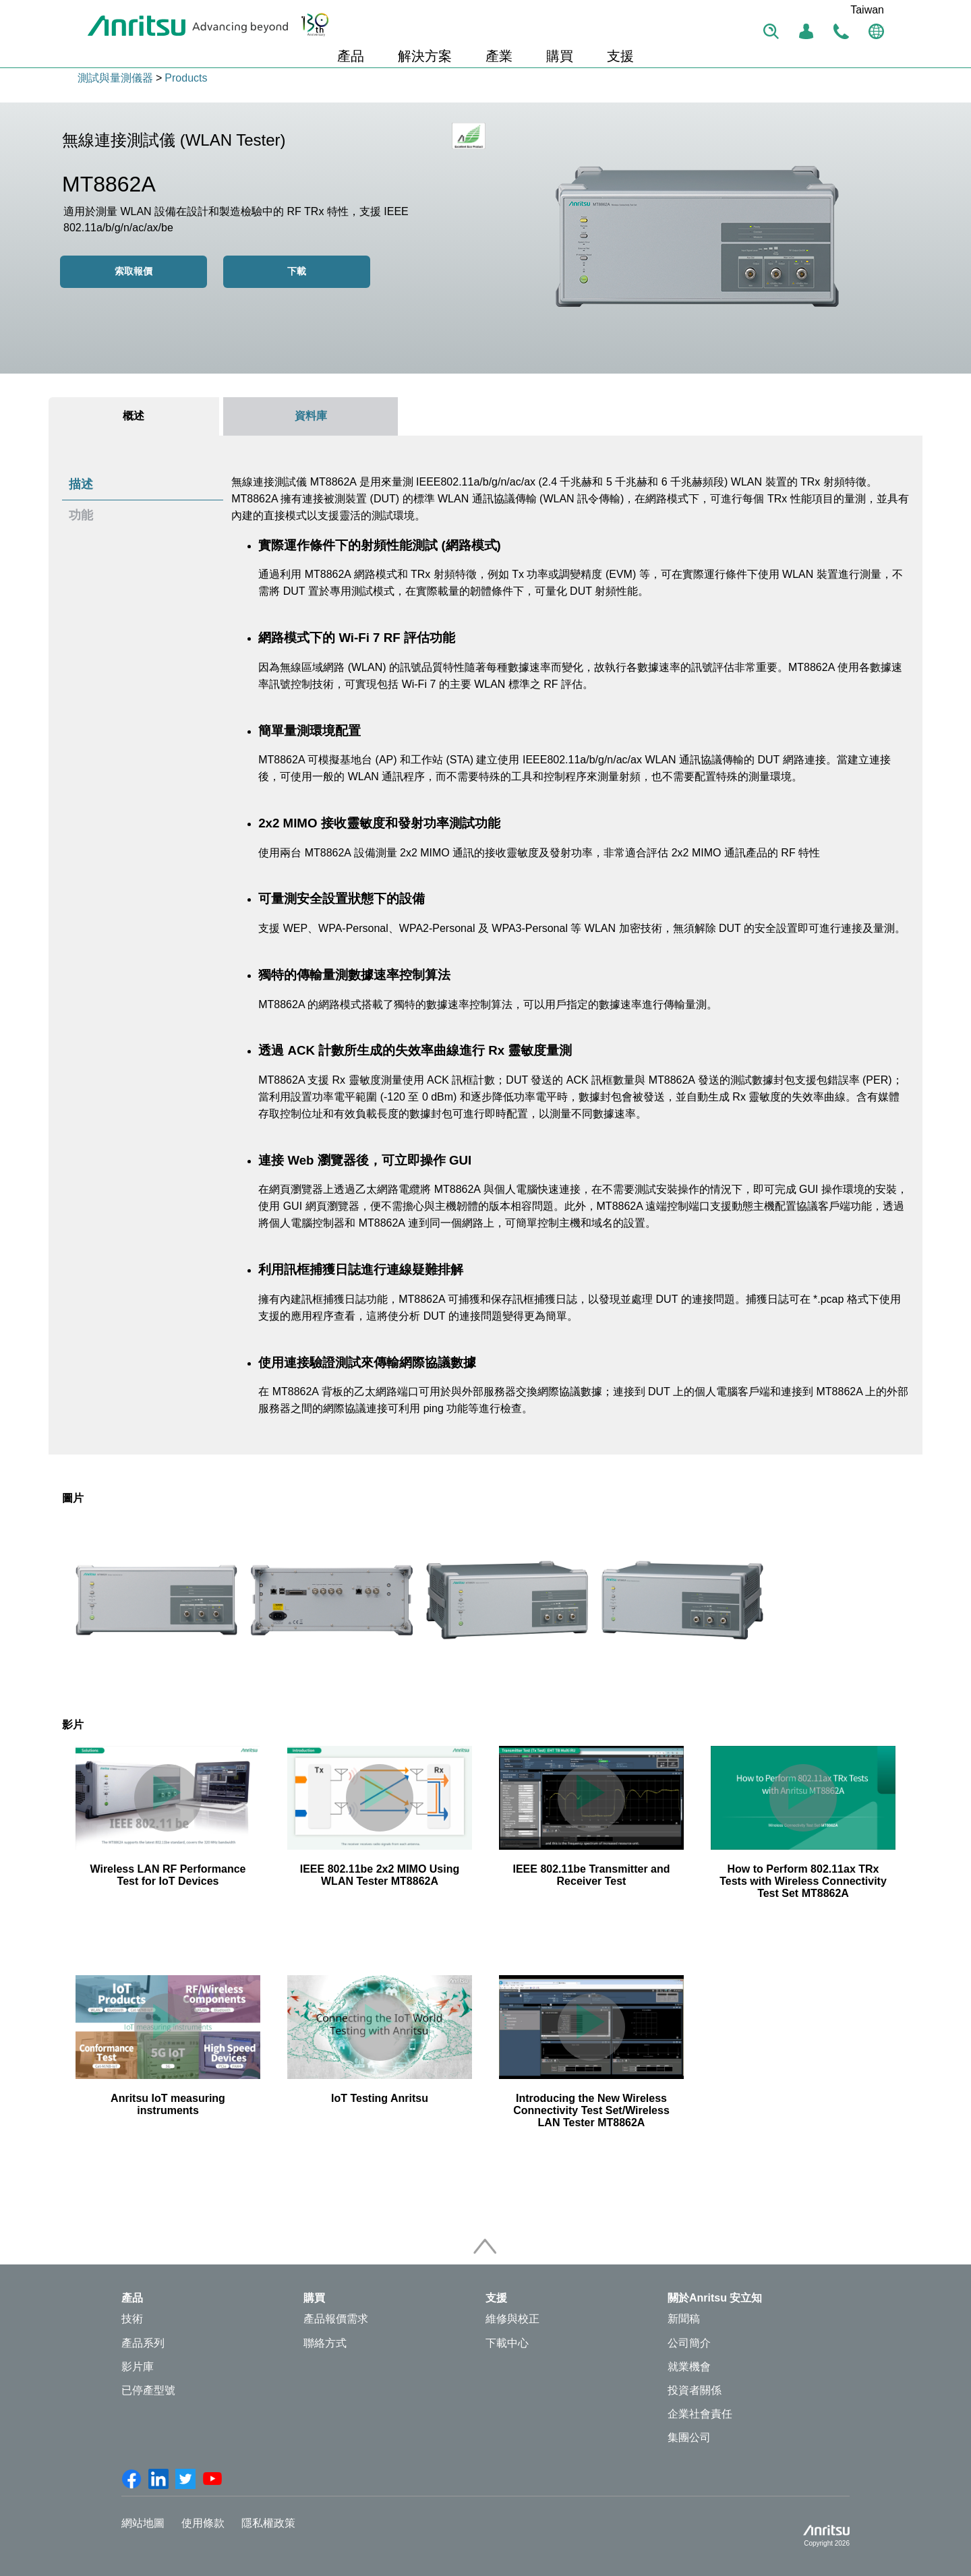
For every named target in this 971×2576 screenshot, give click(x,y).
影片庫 (137, 2366)
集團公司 (689, 2437)
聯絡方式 (325, 2343)
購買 (559, 56)
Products (186, 78)
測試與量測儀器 (115, 78)
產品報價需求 (335, 2318)
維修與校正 (512, 2318)
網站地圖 (143, 2523)
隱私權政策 (268, 2523)
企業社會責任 (700, 2414)
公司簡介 (689, 2343)
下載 (296, 271)
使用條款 (203, 2523)
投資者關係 (695, 2390)
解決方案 (425, 56)
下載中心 (507, 2343)
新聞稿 (684, 2318)
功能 (81, 515)
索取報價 (133, 271)
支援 (620, 56)
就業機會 (689, 2366)
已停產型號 (148, 2390)
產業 (499, 56)
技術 (132, 2318)
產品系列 (143, 2343)
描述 (81, 484)
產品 (350, 56)
